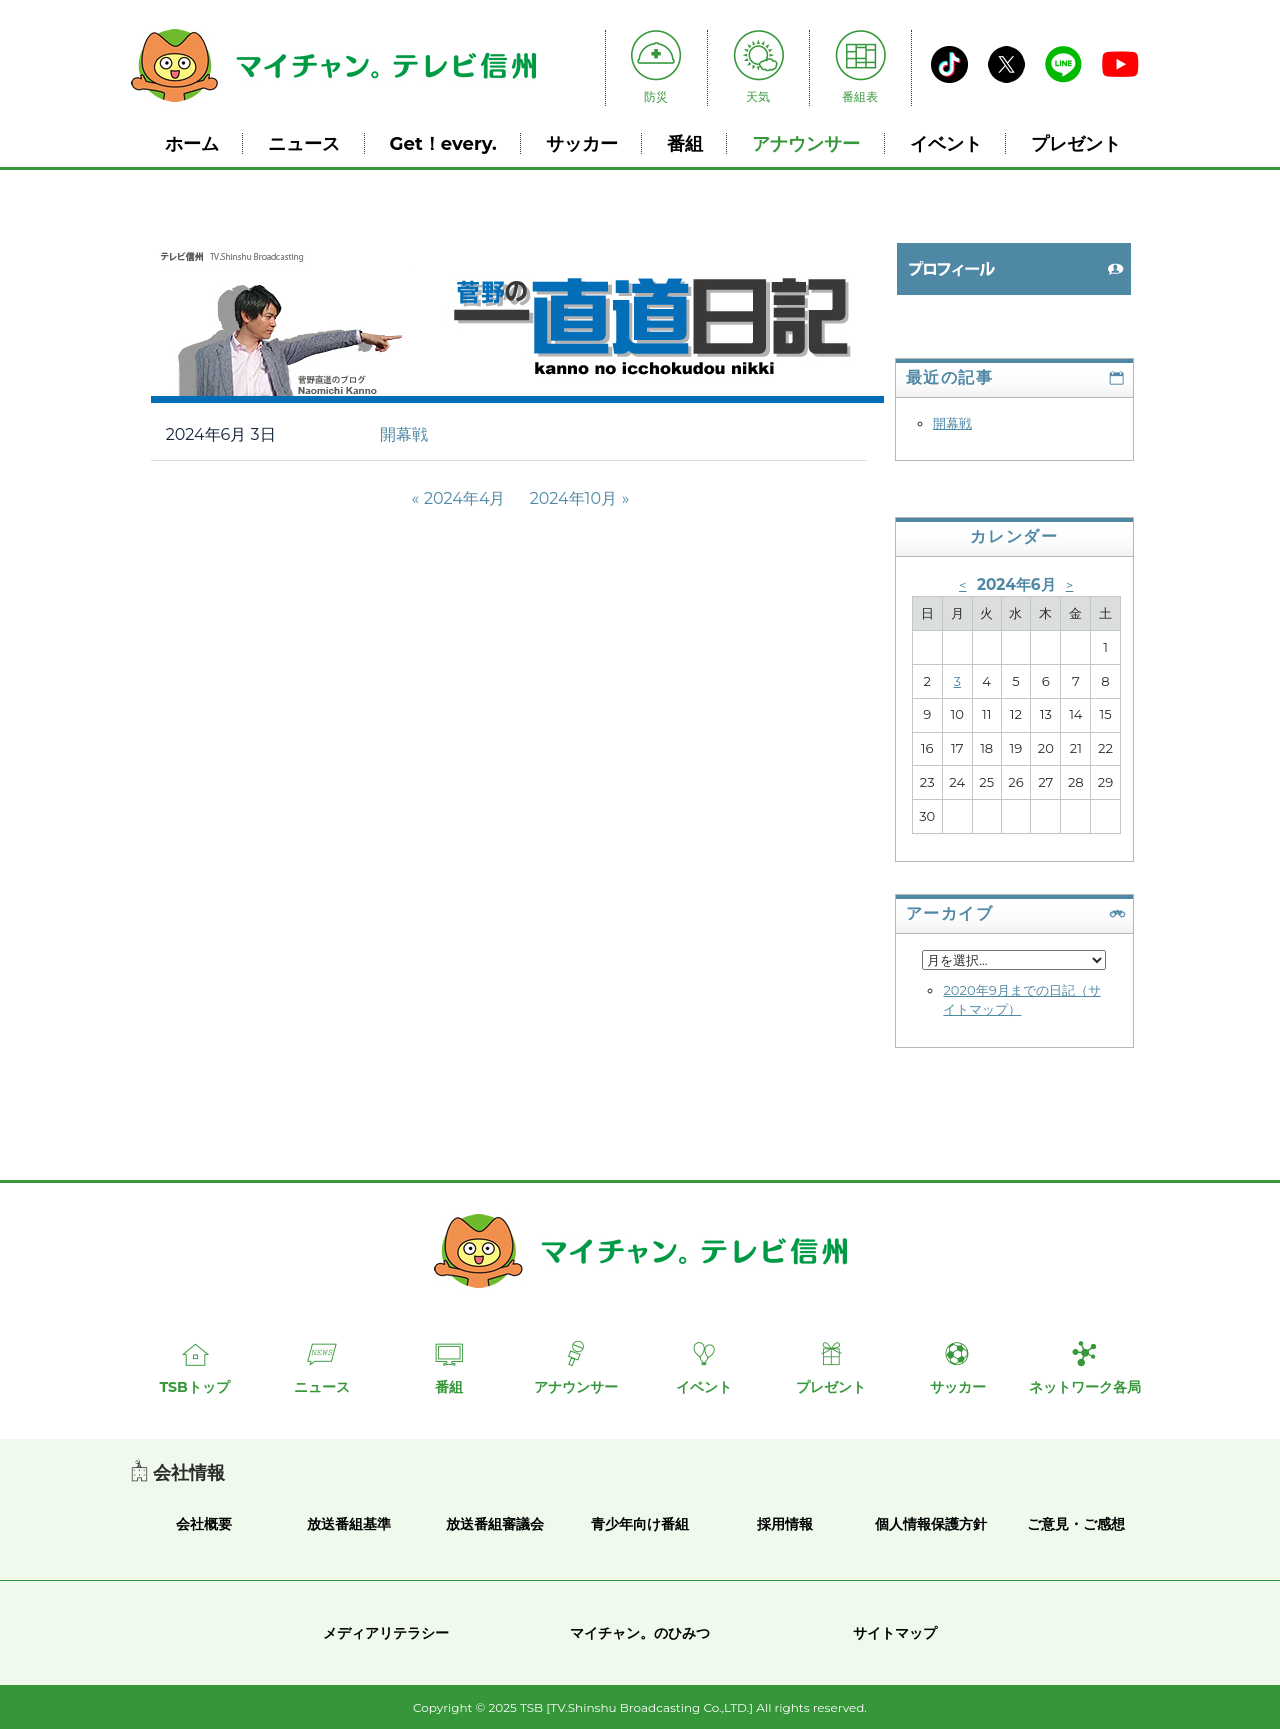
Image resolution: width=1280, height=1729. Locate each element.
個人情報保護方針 (931, 1524)
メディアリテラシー (386, 1633)
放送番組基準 (349, 1524)
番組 (685, 143)
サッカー (582, 143)
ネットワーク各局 (1085, 1387)
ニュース (304, 143)
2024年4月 (465, 498)
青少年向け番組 (640, 1524)
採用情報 (785, 1524)
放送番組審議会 (495, 1524)
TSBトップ (194, 1387)
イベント (946, 143)
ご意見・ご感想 (1076, 1524)
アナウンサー (806, 143)
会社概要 (204, 1524)
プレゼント (1076, 143)
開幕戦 (404, 434)
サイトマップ (895, 1633)
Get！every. (443, 143)
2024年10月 (573, 498)
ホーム (192, 143)
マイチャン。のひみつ (640, 1633)
